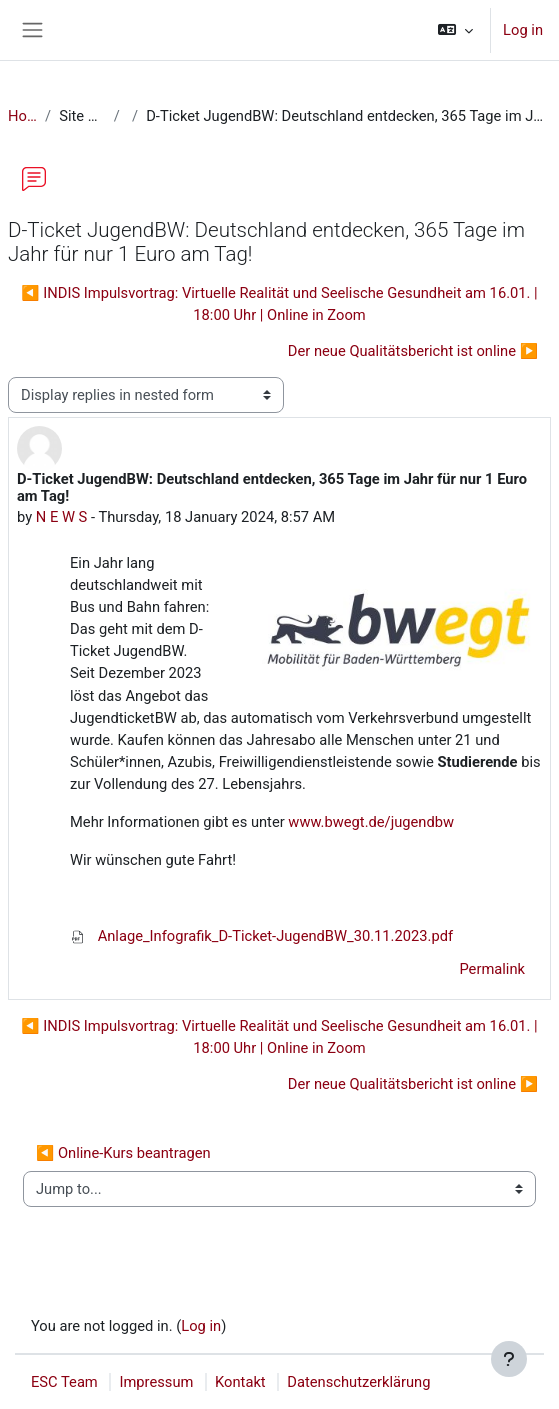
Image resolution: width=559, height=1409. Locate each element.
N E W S (62, 517)
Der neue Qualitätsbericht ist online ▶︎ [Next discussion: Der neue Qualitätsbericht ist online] (413, 351)
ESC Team (64, 1382)
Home (22, 116)
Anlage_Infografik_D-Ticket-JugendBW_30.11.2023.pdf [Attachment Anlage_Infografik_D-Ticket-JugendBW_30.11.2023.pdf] (261, 936)
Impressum (156, 1382)
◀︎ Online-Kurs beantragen (123, 1153)
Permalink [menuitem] (492, 969)
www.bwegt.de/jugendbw (371, 822)
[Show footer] (509, 1359)
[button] (455, 30)
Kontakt (240, 1382)
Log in (523, 30)
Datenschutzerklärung (358, 1382)
